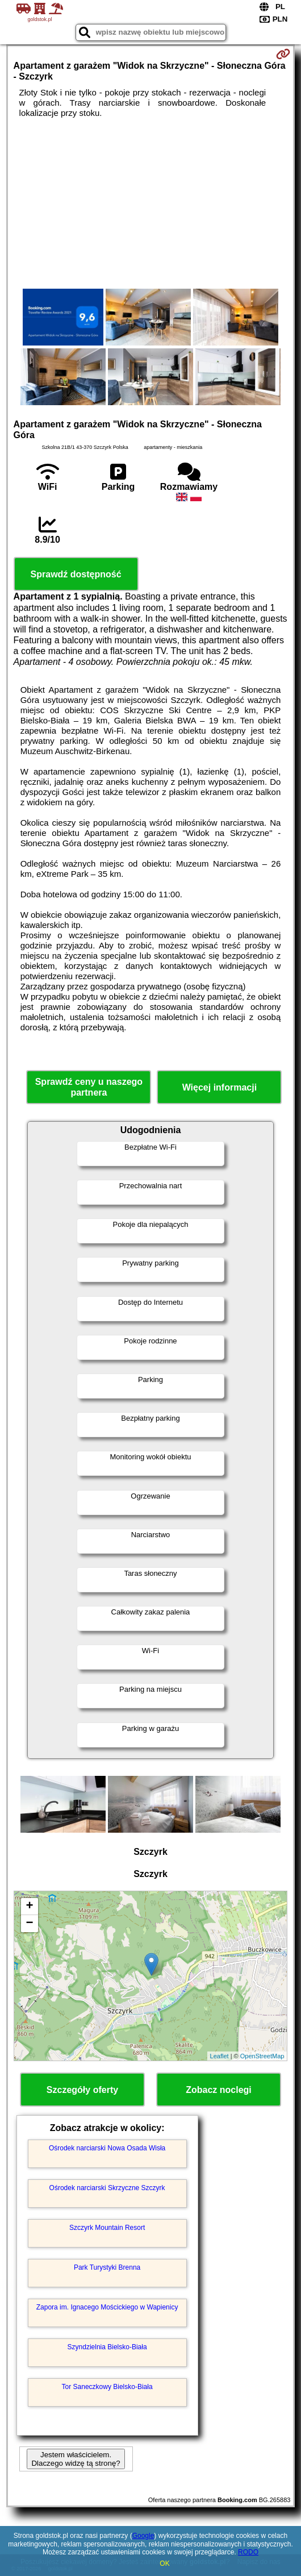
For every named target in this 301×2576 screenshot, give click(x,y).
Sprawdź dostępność (76, 574)
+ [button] (29, 1906)
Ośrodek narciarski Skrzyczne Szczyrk (107, 2188)
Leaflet (219, 2056)
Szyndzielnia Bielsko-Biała (107, 2347)
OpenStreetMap (262, 2056)
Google (143, 2536)
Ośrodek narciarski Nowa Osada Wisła (107, 2148)
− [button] (29, 1923)
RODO (248, 2552)
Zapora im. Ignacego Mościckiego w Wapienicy (107, 2307)
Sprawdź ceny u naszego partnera (89, 1087)
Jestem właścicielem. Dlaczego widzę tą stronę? (75, 2458)
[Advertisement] (151, 203)
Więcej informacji (219, 1087)
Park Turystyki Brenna (107, 2267)
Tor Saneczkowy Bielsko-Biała (107, 2387)
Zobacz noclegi (219, 2090)
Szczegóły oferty (82, 2090)
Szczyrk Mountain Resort (107, 2228)
